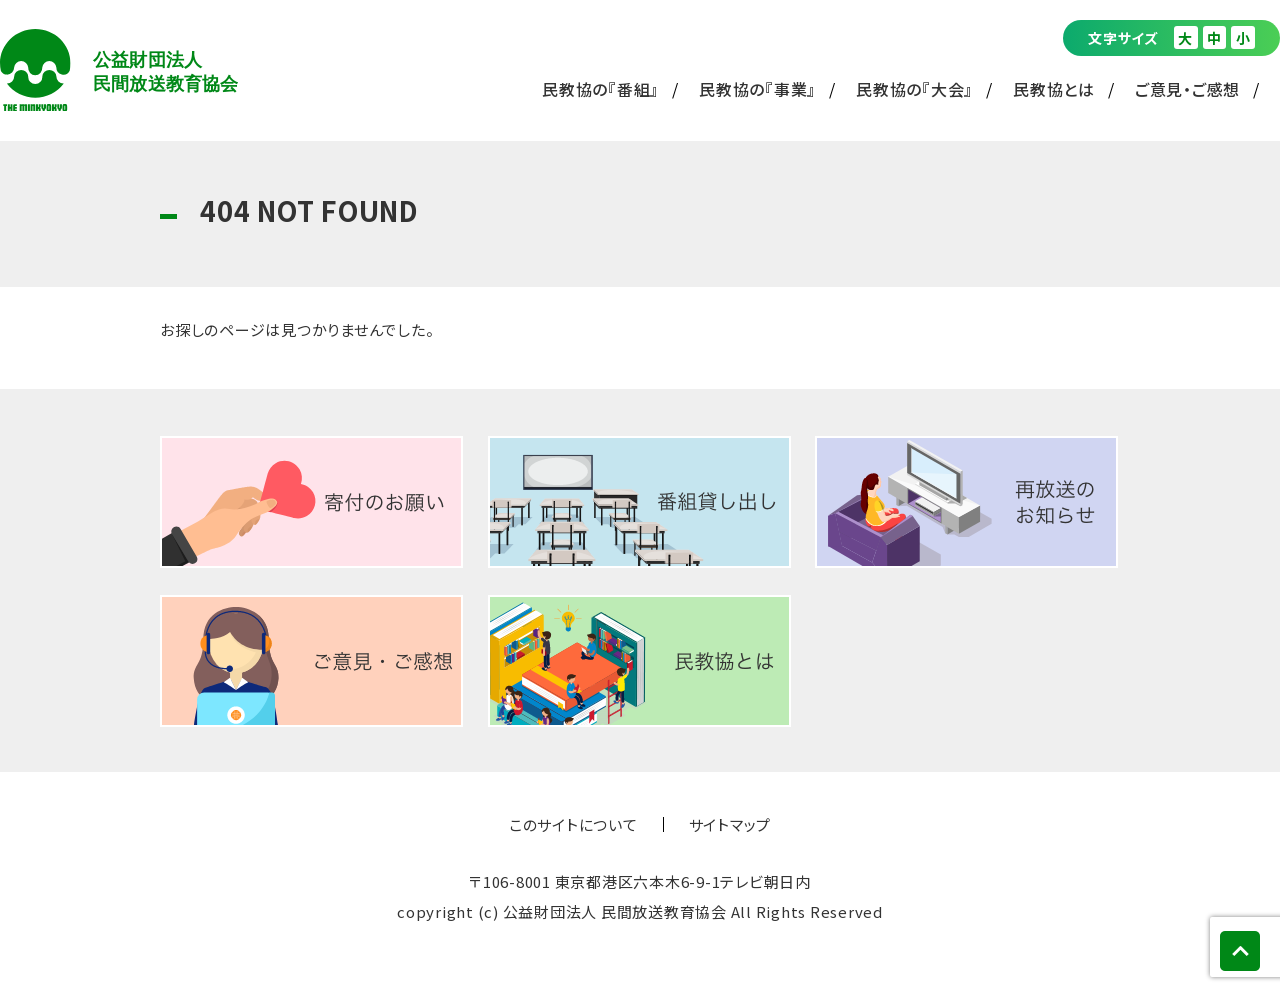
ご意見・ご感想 (1187, 89)
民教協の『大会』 (914, 89)
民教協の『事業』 (757, 89)
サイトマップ (730, 824)
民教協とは (1054, 89)
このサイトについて (573, 824)
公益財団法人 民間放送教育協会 (119, 70)
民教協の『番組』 (600, 89)
